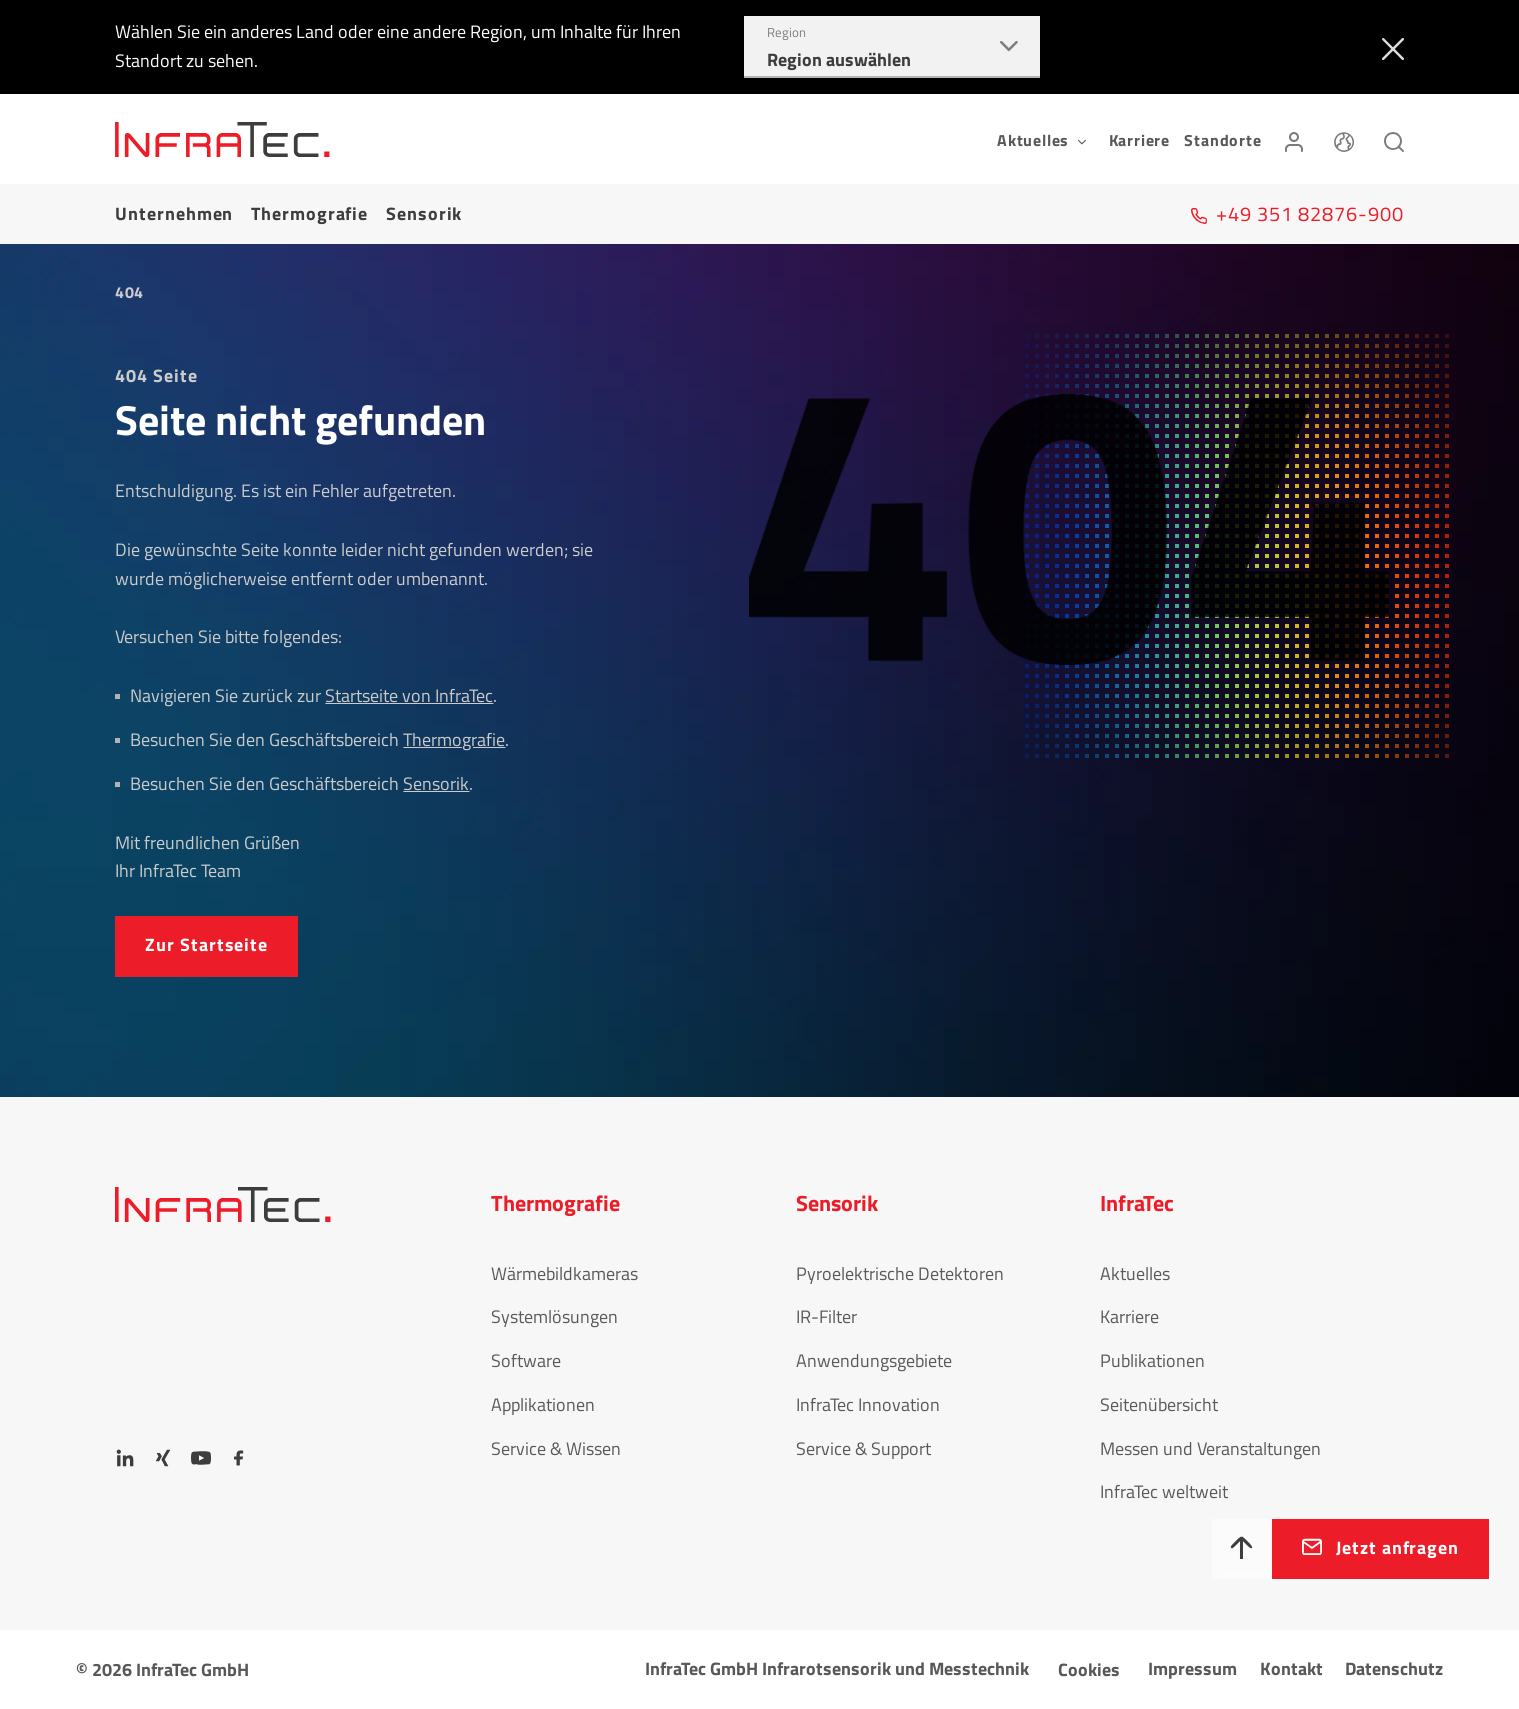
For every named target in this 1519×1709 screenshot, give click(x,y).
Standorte (1222, 140)
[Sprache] (1344, 139)
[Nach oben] (1242, 1549)
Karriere (1139, 140)
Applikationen (543, 1404)
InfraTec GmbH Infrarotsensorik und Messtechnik (837, 1668)
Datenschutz (1394, 1668)
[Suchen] (1394, 139)
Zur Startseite (206, 944)
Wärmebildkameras (564, 1273)
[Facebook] (239, 1458)
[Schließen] (1388, 47)
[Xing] (163, 1458)
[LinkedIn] (125, 1458)
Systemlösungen (554, 1316)
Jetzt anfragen (1397, 1547)
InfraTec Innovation (868, 1404)
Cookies (1089, 1669)
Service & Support (863, 1448)
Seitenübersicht (1159, 1404)
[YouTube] (201, 1458)
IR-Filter (826, 1316)
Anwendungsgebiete (874, 1360)
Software (526, 1360)
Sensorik (424, 213)
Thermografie (309, 213)
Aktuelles (1135, 1273)
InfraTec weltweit (1164, 1491)
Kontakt (1291, 1668)
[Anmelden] (1294, 139)
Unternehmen (174, 213)
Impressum (1192, 1668)
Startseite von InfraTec (409, 695)
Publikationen (1152, 1360)
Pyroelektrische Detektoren (900, 1273)
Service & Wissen (556, 1448)
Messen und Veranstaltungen (1210, 1448)
